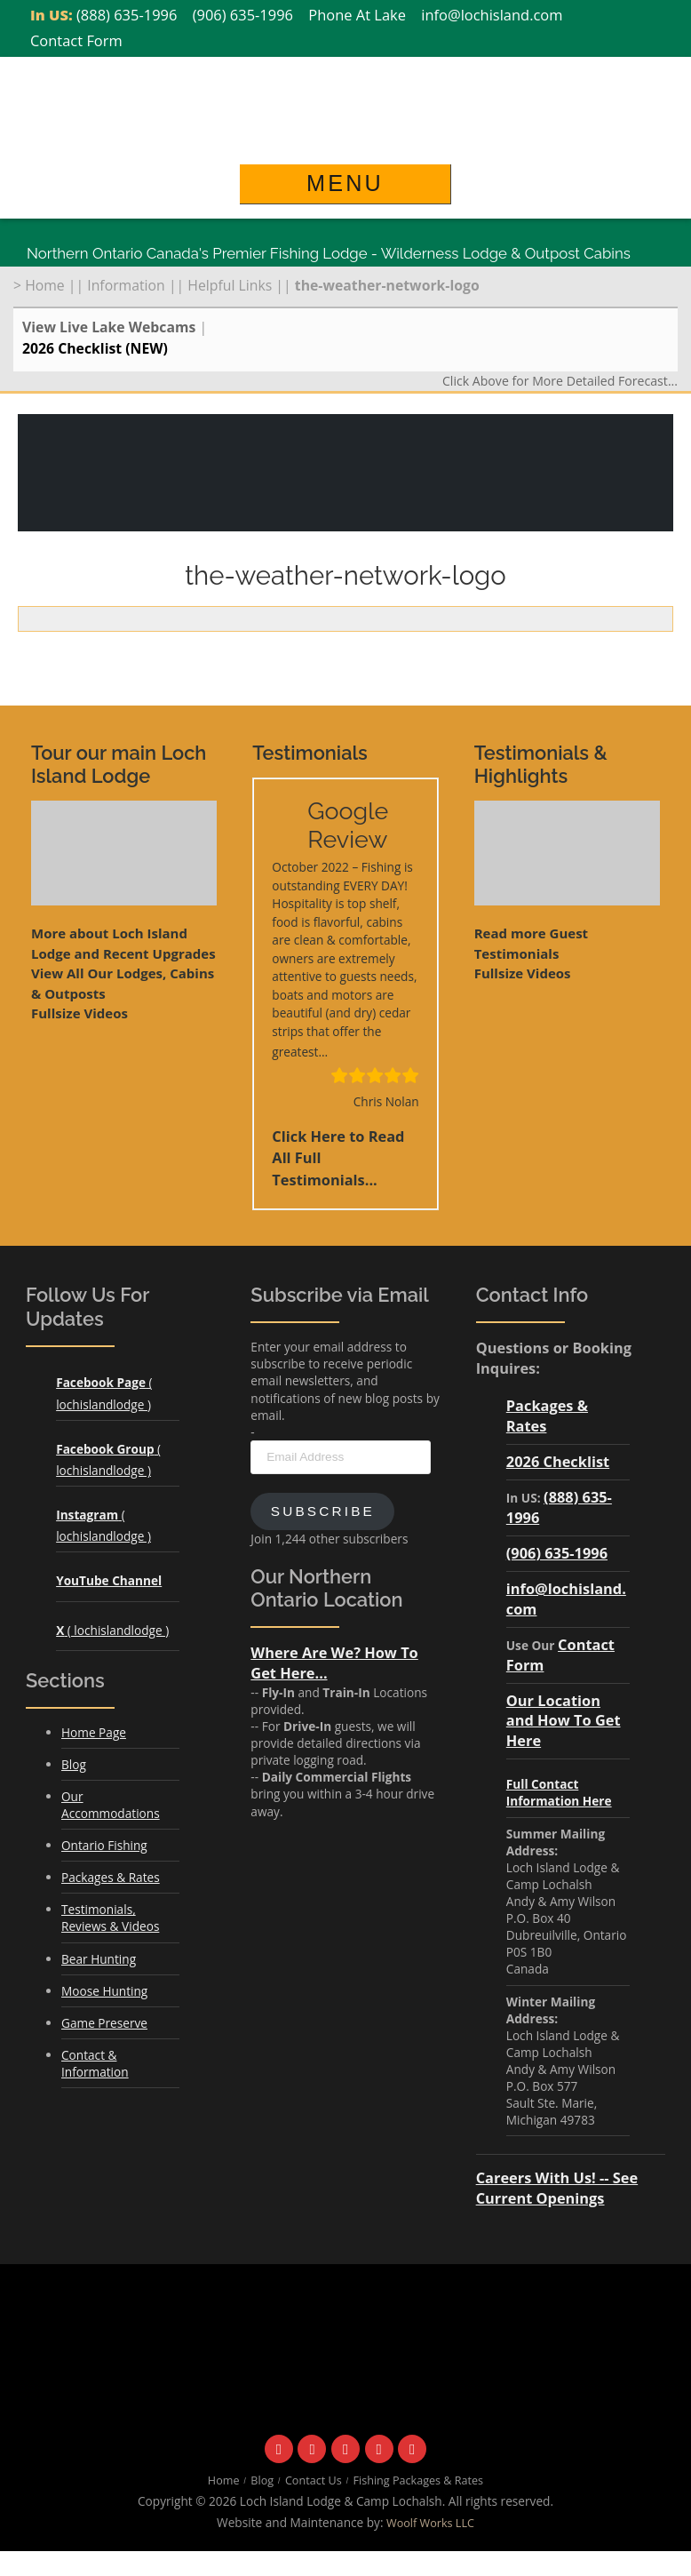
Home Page (93, 1732)
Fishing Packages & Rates (418, 2480)
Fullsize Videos (79, 1013)
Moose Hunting (104, 1990)
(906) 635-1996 (243, 14)
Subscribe (323, 1511)
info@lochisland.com (491, 14)
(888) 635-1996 (126, 14)
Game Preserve (104, 2022)
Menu (345, 183)
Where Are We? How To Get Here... (333, 1662)
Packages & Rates (110, 1877)
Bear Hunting (98, 1958)
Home (45, 285)
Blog (73, 1764)
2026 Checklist (557, 1461)
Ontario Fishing (104, 1845)
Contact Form (76, 40)
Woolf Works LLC (430, 2523)
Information (126, 285)
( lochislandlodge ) (112, 1630)
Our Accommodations (110, 1805)
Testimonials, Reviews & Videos (110, 1917)
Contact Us (313, 2480)
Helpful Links (229, 285)
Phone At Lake (357, 14)
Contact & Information (95, 2063)
